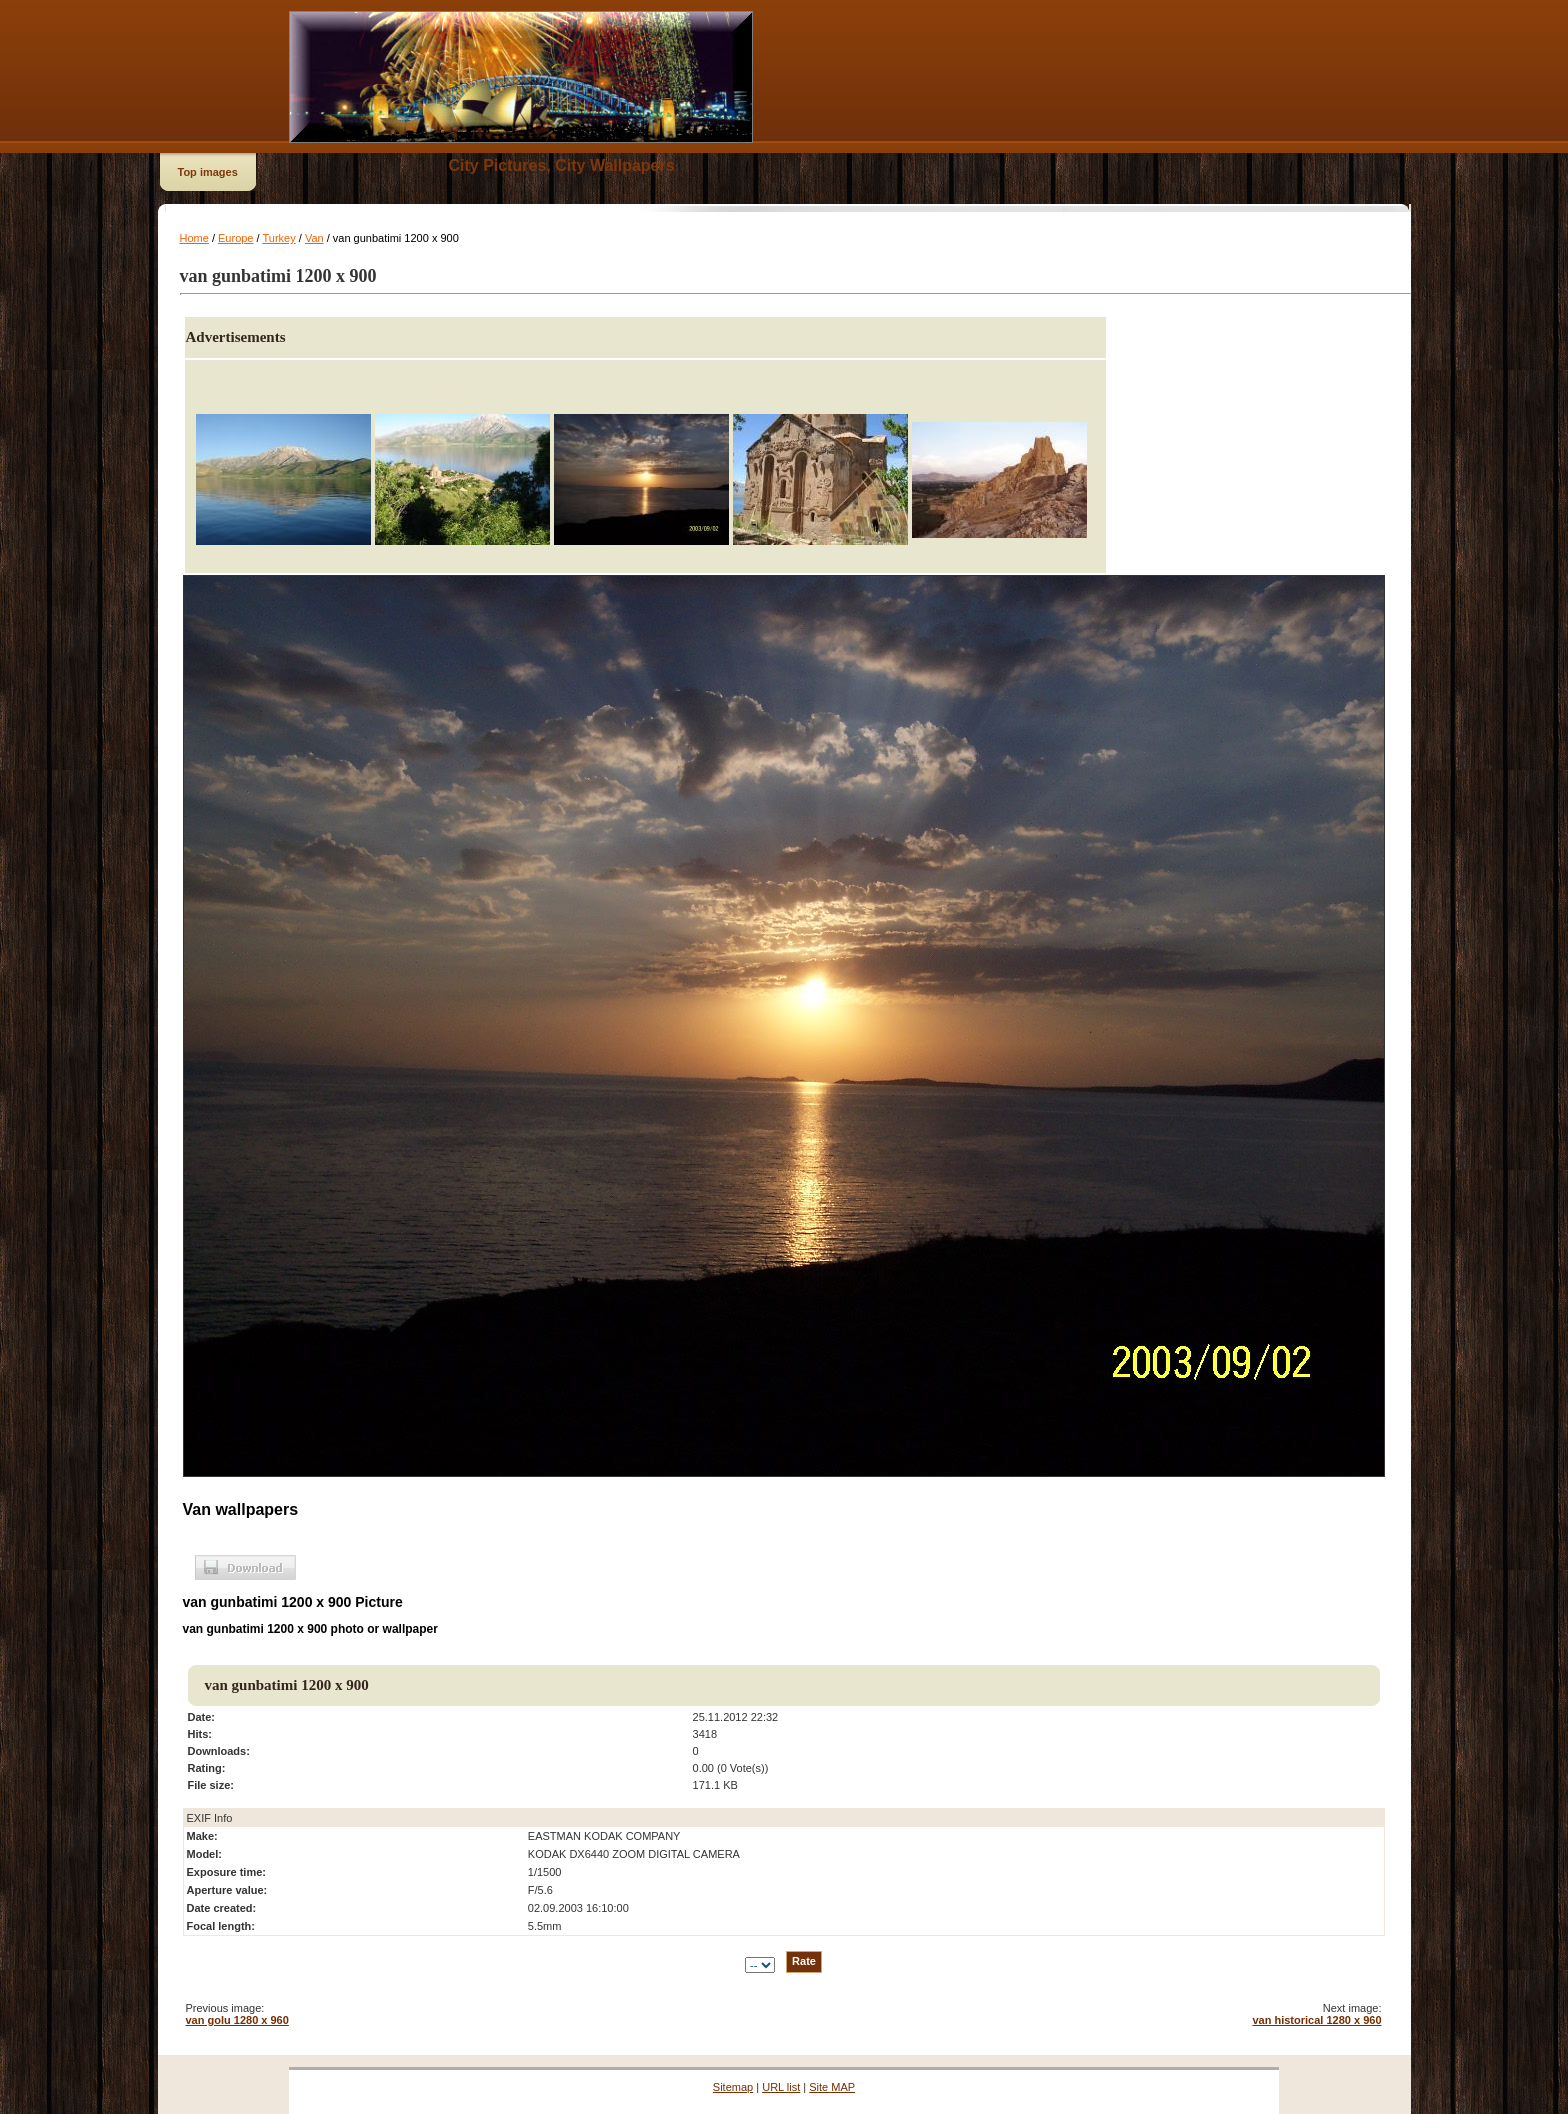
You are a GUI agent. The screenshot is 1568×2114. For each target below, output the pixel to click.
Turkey (278, 238)
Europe (235, 238)
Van (314, 238)
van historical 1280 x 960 (1316, 2020)
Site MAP (832, 2087)
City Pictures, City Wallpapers (562, 165)
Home (194, 238)
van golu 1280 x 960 (237, 2020)
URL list (781, 2087)
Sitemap (733, 2087)
